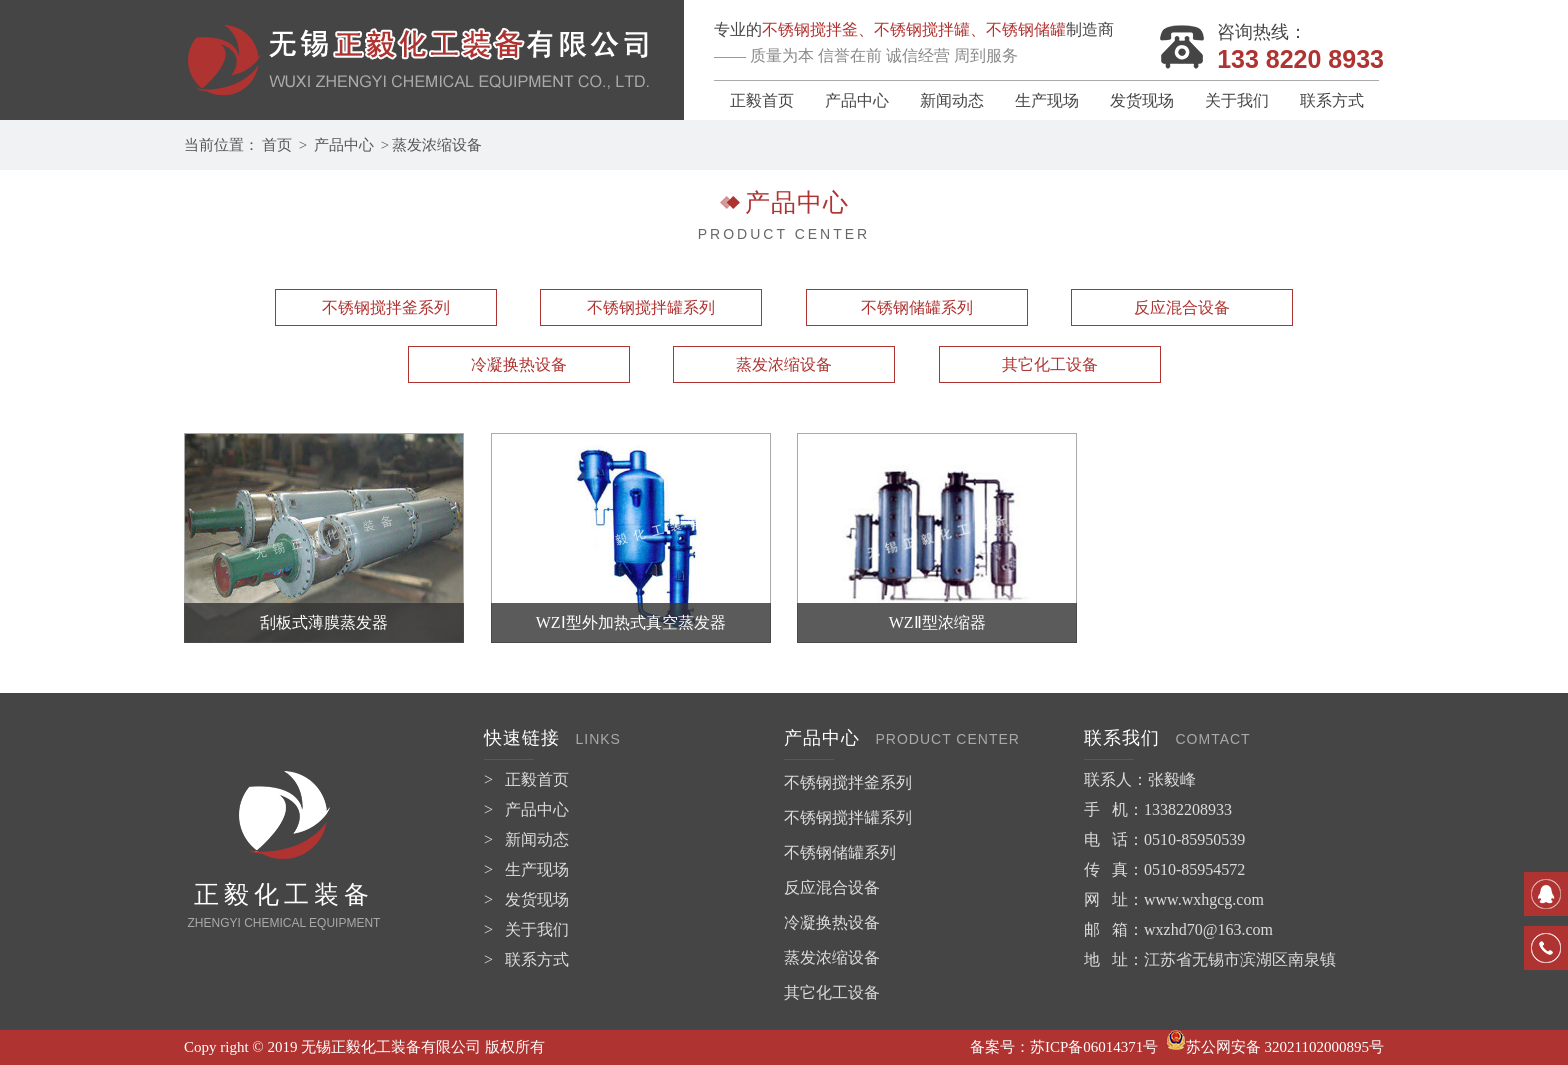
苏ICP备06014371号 (1094, 1047)
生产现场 (1047, 100)
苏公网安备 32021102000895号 (1275, 1047)
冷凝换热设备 (519, 364)
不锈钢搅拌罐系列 (651, 307)
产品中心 (857, 100)
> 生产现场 (526, 869)
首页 (277, 145)
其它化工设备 (1050, 364)
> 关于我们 (526, 929)
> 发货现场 (526, 899)
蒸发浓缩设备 (437, 145)
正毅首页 (762, 100)
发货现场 (1142, 100)
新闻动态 (952, 100)
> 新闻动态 (526, 839)
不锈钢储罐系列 (917, 307)
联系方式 (1332, 100)
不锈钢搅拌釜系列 (386, 307)
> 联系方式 (526, 959)
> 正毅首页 (526, 779)
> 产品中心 (526, 809)
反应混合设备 (1182, 307)
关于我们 (1237, 100)
